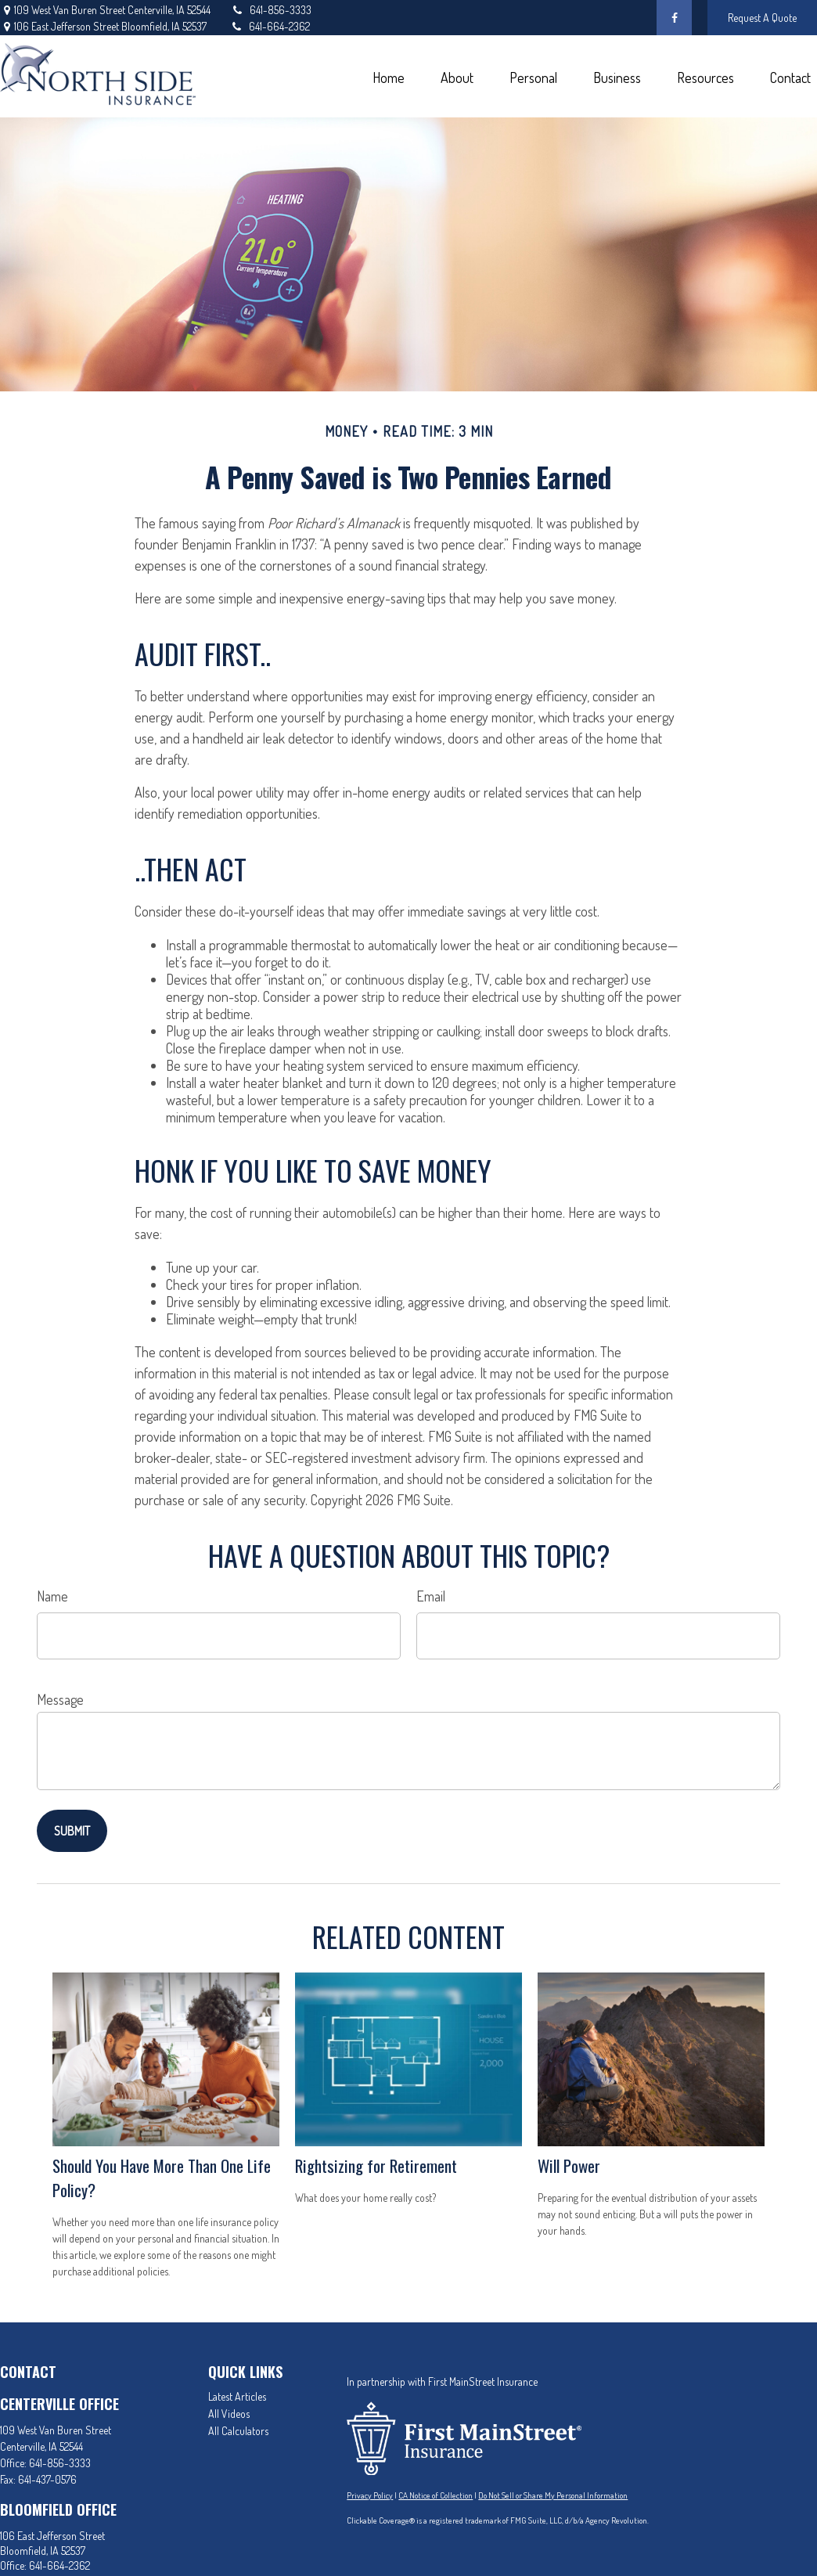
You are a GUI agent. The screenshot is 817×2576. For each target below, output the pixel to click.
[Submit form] (72, 1831)
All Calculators (238, 2430)
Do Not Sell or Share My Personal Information (553, 2495)
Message (60, 1699)
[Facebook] (674, 17)
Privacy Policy (370, 2495)
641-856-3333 (270, 9)
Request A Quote (762, 17)
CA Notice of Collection (435, 2495)
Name (52, 1596)
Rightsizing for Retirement (376, 2165)
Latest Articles (237, 2396)
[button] (388, 76)
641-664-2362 (269, 26)
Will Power (569, 2165)
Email (430, 1596)
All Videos (229, 2413)
